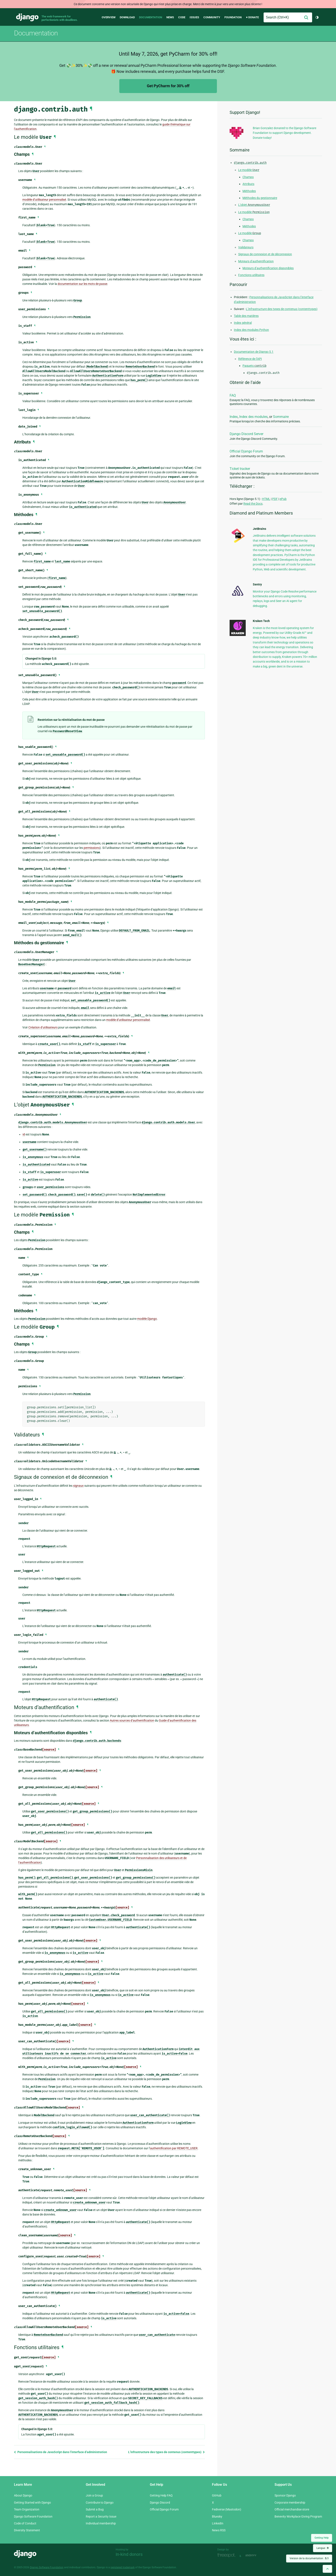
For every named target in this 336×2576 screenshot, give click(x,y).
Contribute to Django (100, 2502)
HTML (266, 499)
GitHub (216, 2495)
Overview (108, 17)
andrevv (255, 2555)
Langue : (322, 2548)
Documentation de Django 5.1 (253, 351)
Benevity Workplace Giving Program (298, 2516)
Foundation (233, 17)
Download (127, 17)
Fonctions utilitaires (251, 275)
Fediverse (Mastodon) (226, 2509)
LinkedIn (217, 2523)
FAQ (233, 395)
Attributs (248, 184)
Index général (243, 322)
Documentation (150, 17)
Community (211, 17)
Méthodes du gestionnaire (259, 198)
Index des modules (253, 417)
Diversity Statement (27, 2530)
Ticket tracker (240, 469)
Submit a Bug (95, 2509)
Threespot (227, 2555)
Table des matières (246, 316)
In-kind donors (129, 2554)
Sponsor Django (285, 2495)
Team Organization (26, 2509)
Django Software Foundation (33, 2516)
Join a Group (94, 2495)
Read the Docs (252, 503)
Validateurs (245, 247)
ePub (283, 499)
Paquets (254, 365)
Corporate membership (290, 2502)
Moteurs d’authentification (256, 261)
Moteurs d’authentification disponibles (268, 268)
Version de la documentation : (309, 2558)
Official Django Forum (246, 451)
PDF (275, 499)
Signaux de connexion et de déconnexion (265, 254)
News (170, 17)
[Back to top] (327, 2569)
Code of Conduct (25, 2523)
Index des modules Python (251, 330)
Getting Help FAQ (161, 2495)
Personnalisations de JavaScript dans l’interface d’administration (60, 2452)
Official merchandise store (292, 2509)
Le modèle (248, 170)
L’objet (254, 204)
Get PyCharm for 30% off (168, 86)
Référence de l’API (250, 359)
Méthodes (249, 191)
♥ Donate (252, 17)
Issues (194, 17)
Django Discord (160, 2502)
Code (181, 17)
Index (234, 417)
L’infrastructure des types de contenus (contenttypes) (166, 2452)
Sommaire (281, 417)
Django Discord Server (246, 434)
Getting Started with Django (32, 2502)
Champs (248, 177)
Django (27, 17)
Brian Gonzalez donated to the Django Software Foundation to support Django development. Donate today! (284, 132)
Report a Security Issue (101, 2516)
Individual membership (101, 2523)
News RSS (219, 2530)
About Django (23, 2495)
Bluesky (217, 2516)
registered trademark (122, 2567)
